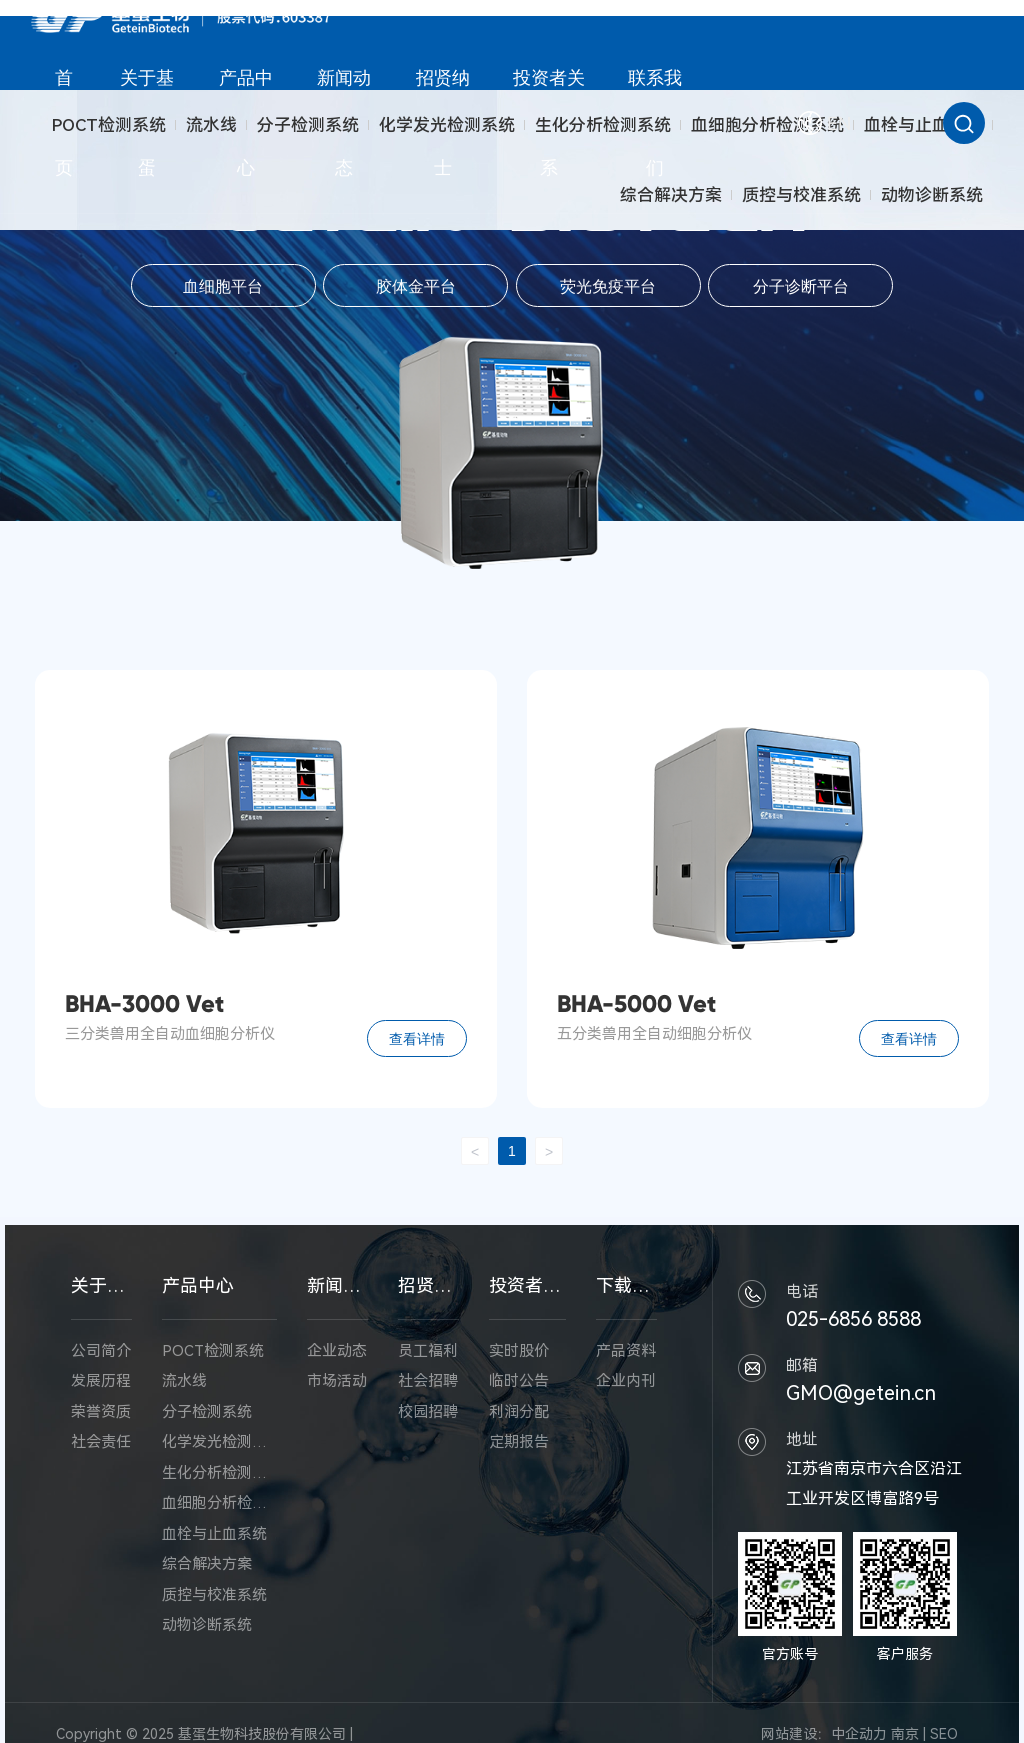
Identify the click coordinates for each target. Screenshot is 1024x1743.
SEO (944, 1734)
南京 (905, 1734)
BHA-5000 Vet (636, 1003)
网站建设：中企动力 (824, 1734)
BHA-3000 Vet (144, 1003)
